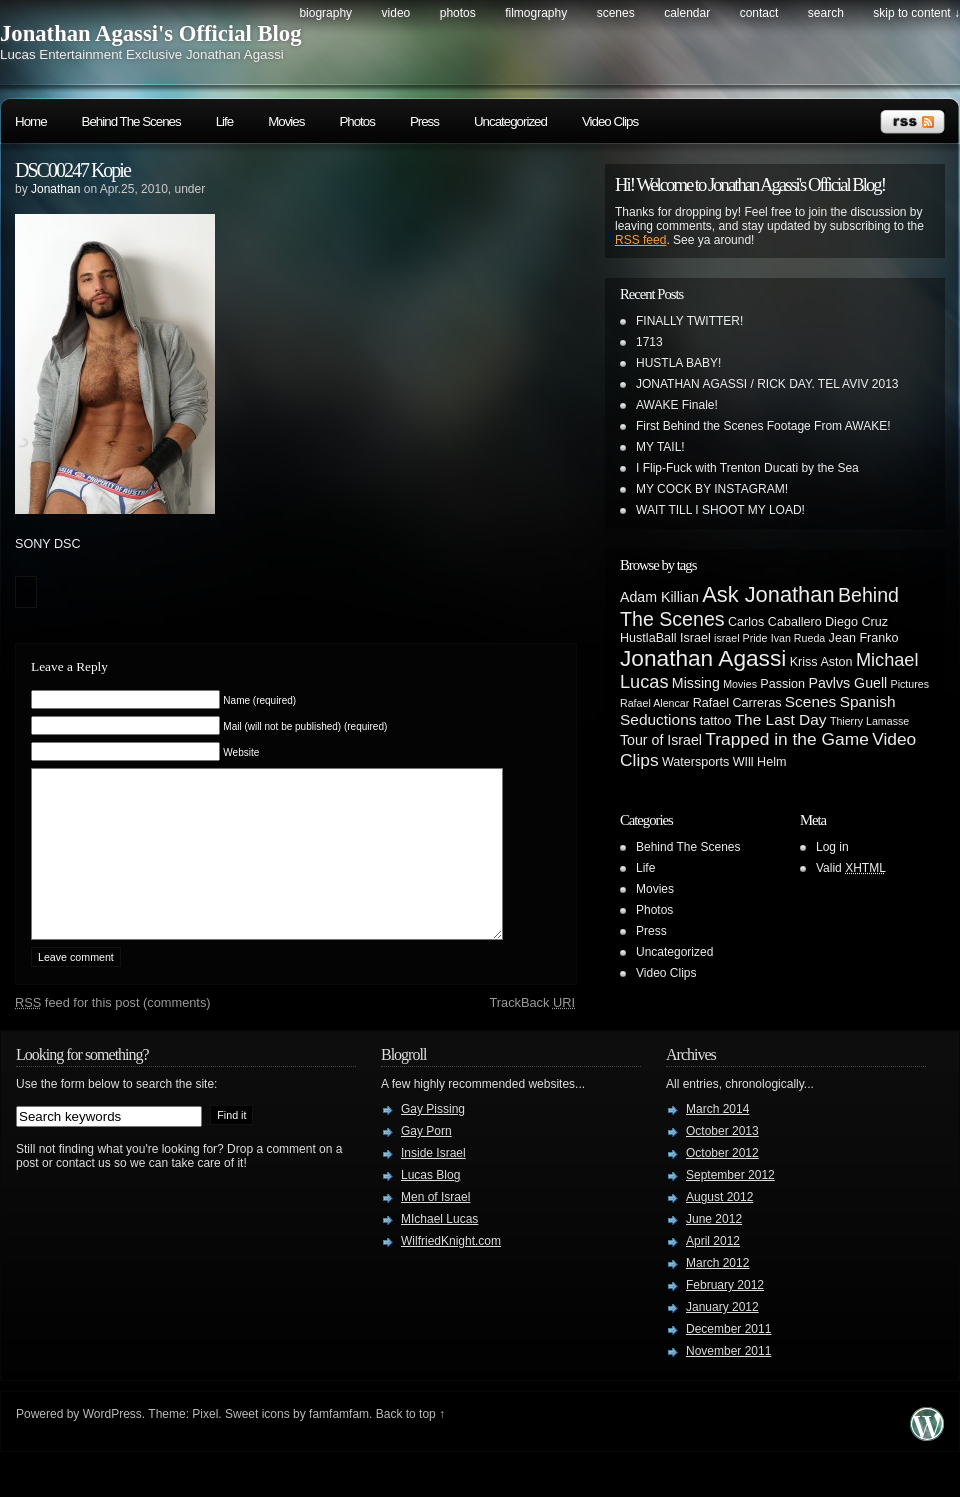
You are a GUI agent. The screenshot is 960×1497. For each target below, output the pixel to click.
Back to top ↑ (410, 1444)
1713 (649, 342)
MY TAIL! (660, 447)
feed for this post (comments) (113, 1032)
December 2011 (728, 1359)
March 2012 (717, 1293)
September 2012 (730, 1205)
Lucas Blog (430, 1205)
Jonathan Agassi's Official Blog (151, 33)
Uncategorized (510, 121)
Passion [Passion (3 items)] (782, 684)
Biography (325, 13)
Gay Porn (426, 1161)
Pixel (205, 1444)
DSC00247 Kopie (72, 170)
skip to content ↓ (916, 13)
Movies (286, 121)
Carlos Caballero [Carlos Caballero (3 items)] (775, 622)
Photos (458, 13)
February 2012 (725, 1315)
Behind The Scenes (131, 121)
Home (31, 121)
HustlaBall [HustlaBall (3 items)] (648, 638)
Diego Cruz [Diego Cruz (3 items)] (856, 622)
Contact (759, 13)
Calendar (687, 13)
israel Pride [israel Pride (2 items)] (740, 638)
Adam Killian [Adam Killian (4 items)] (659, 597)
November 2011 (728, 1381)
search (826, 13)
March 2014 (717, 1139)
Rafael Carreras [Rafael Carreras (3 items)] (737, 703)
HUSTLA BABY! (678, 363)
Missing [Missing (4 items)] (696, 683)
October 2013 (722, 1161)
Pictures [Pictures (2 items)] (910, 684)
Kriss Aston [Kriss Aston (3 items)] (821, 662)
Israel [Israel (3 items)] (695, 638)
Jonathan (55, 189)
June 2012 (714, 1249)
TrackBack (532, 1032)
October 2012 (722, 1183)
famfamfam (339, 1444)
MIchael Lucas (439, 1249)
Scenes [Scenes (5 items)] (811, 701)
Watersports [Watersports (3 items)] (695, 762)
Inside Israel (433, 1183)
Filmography (536, 13)
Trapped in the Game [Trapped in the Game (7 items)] (787, 739)
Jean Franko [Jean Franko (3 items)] (864, 638)
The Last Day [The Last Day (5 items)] (781, 719)
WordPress (112, 1444)
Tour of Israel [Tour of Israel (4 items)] (661, 740)
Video (396, 13)
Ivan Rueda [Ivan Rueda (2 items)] (798, 638)
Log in (832, 847)
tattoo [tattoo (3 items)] (715, 721)
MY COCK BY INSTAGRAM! (712, 489)
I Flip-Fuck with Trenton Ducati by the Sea (747, 468)
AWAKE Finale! (677, 405)
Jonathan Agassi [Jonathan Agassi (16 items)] (703, 658)
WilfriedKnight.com (451, 1271)
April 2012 (713, 1271)
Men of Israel (435, 1227)
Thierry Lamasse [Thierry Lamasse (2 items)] (869, 721)
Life (225, 121)
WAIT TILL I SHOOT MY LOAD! (720, 510)
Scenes (616, 13)
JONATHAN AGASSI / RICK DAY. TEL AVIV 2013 (767, 384)
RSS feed (640, 240)
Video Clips (610, 121)
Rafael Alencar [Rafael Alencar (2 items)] (654, 703)
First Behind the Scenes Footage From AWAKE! (763, 426)
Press (424, 121)
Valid (851, 868)
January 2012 (722, 1337)
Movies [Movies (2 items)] (740, 684)
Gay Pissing (433, 1139)
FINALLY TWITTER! (689, 321)
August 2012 (719, 1227)
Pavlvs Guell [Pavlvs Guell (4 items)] (847, 683)
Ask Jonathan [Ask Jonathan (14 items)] (768, 594)
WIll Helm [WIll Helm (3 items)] (760, 762)
